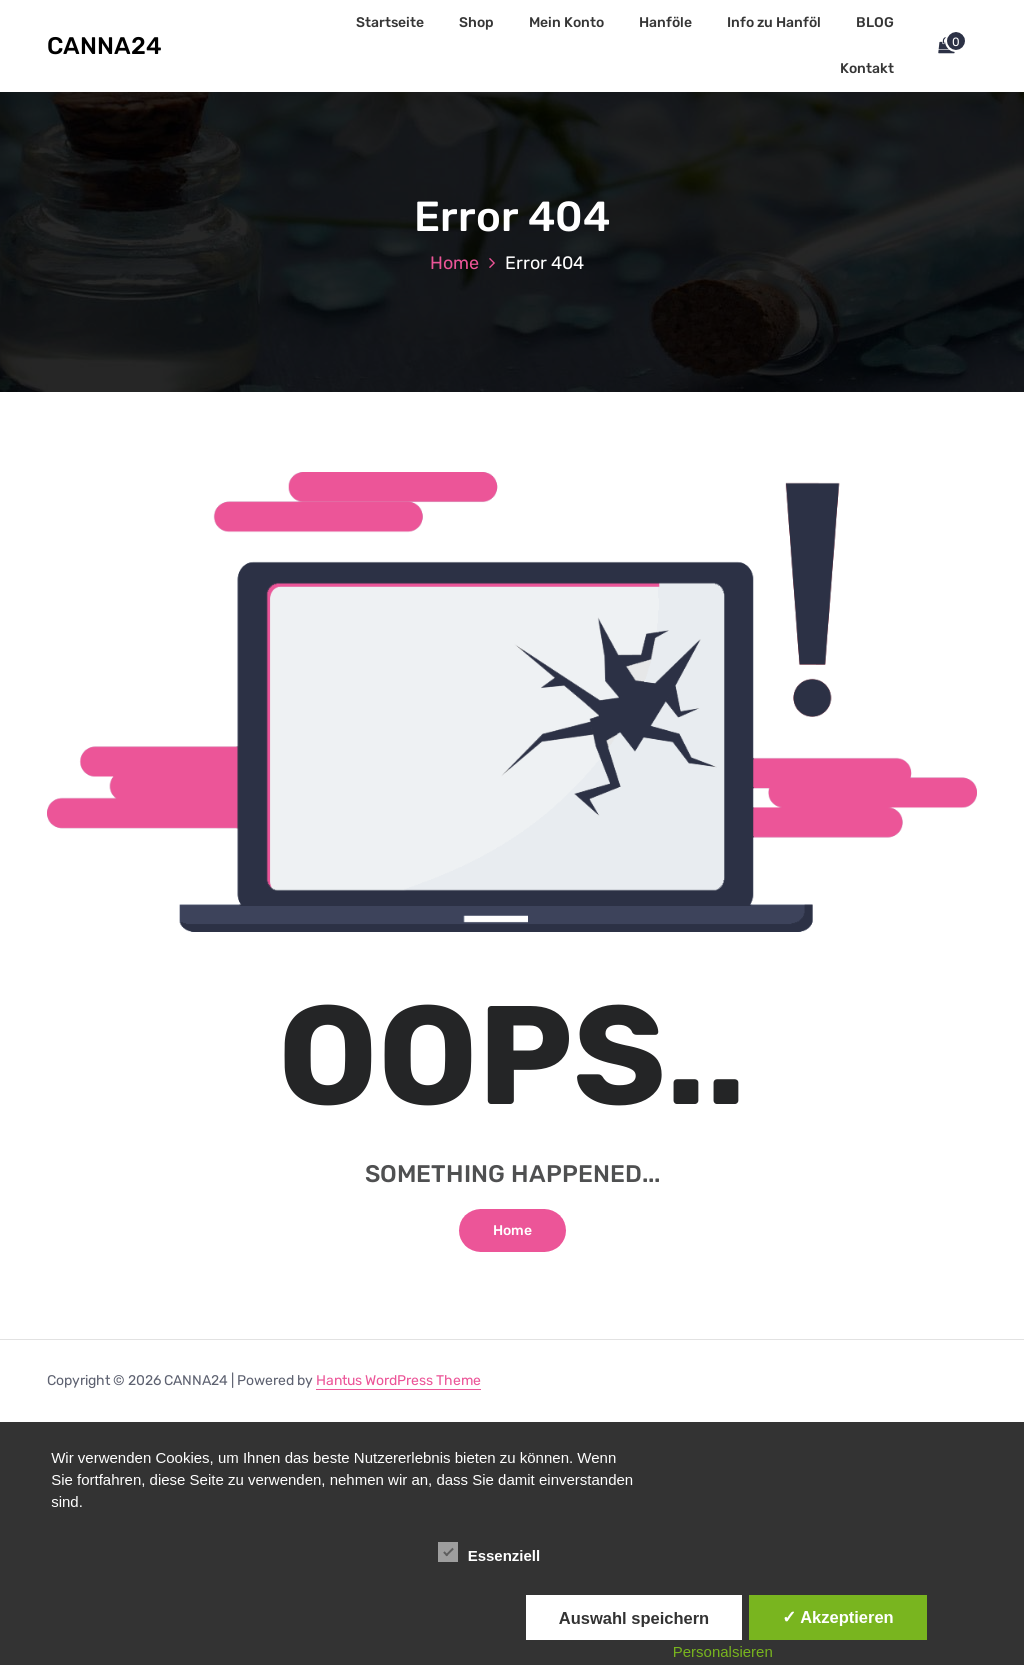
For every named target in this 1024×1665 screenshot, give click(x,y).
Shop (476, 22)
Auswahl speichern (634, 1618)
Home (454, 263)
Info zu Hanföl (774, 22)
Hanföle (665, 22)
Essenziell (489, 1552)
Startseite (390, 22)
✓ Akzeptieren (838, 1617)
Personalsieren (723, 1651)
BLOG (875, 22)
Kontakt (867, 68)
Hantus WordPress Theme (398, 1380)
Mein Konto (566, 22)
